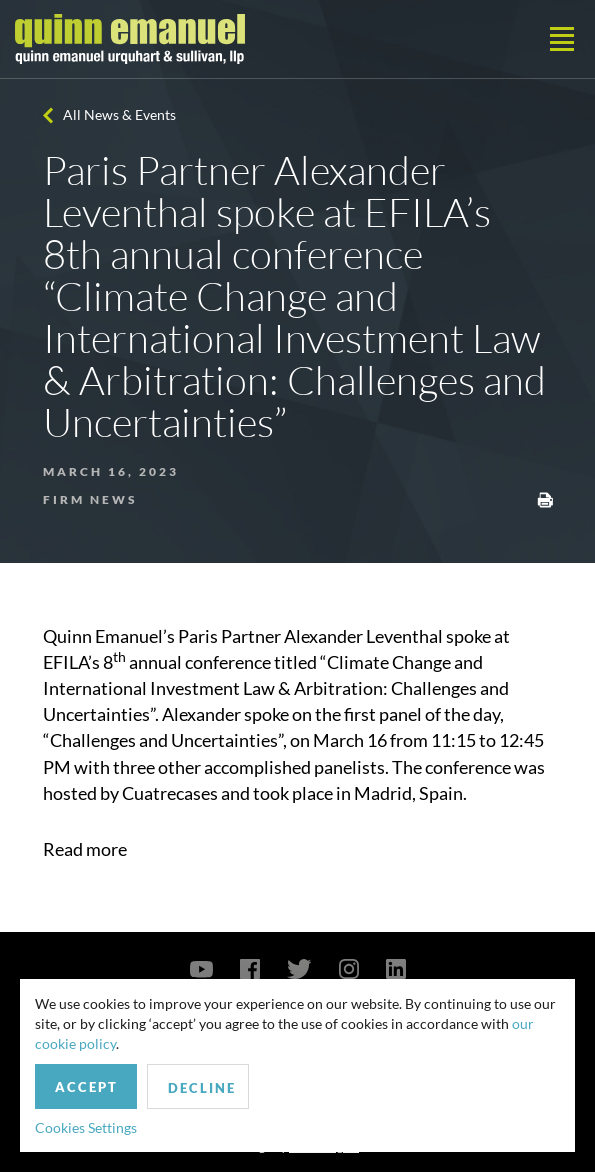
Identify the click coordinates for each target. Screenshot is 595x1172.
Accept (86, 1087)
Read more (85, 849)
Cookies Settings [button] (86, 1127)
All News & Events (119, 114)
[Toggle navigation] (562, 39)
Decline (202, 1088)
